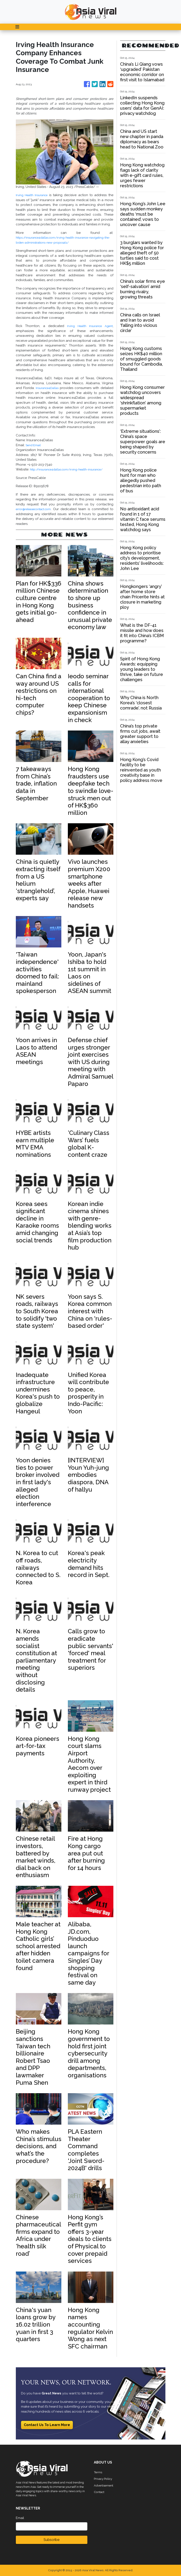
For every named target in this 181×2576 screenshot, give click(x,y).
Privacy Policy (104, 2479)
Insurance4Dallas (53, 388)
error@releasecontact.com (36, 509)
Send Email (34, 445)
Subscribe (51, 2540)
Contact (100, 2492)
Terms (98, 2472)
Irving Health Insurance (33, 195)
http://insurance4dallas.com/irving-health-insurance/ (71, 469)
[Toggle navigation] (17, 27)
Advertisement (105, 2485)
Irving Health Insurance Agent (88, 326)
